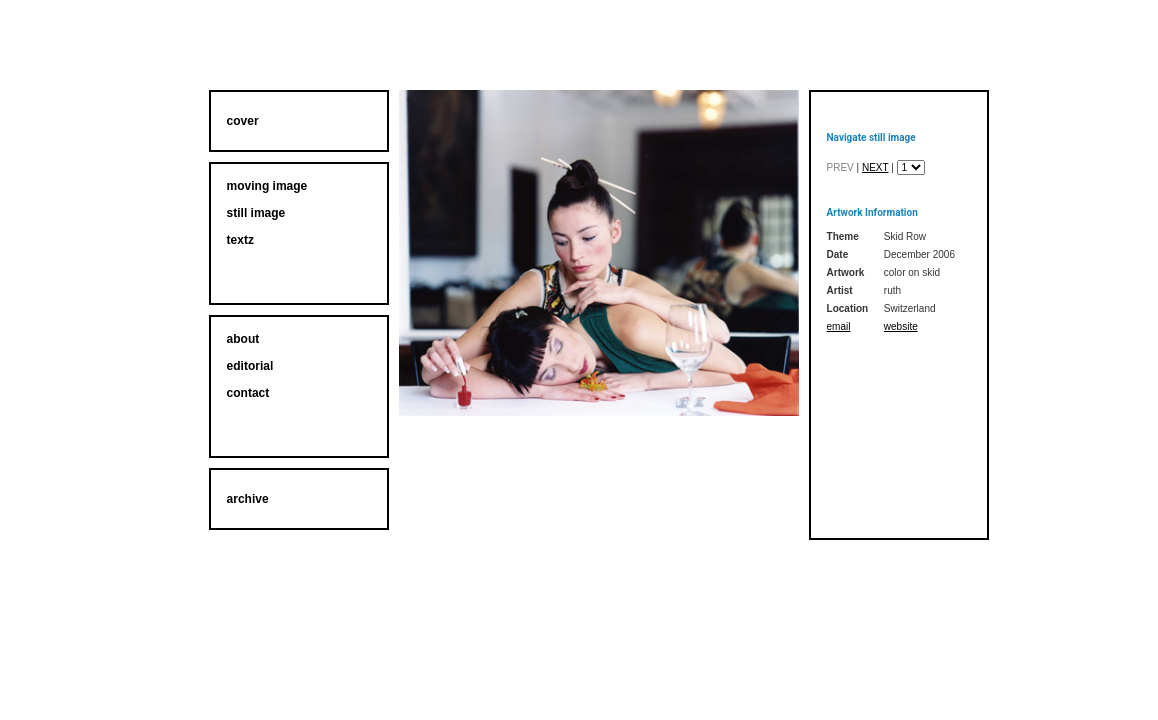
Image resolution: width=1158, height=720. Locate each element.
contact (248, 393)
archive (248, 499)
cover (243, 121)
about (243, 339)
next (875, 167)
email (839, 326)
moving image (267, 186)
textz (240, 240)
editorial (250, 366)
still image (256, 213)
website (901, 326)
